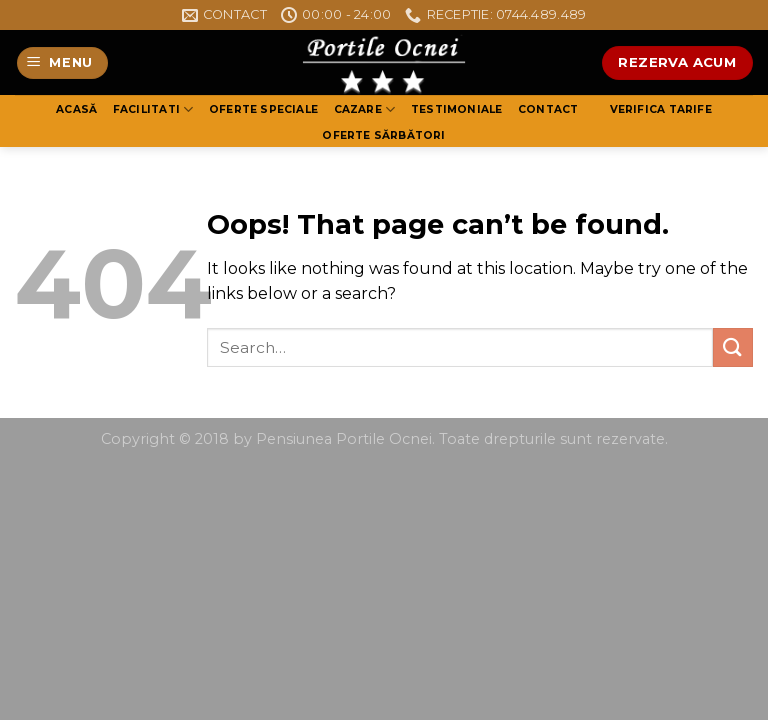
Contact (548, 109)
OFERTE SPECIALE (263, 109)
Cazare (365, 109)
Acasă (76, 109)
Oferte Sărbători (383, 135)
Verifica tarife (661, 109)
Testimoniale (457, 109)
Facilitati (153, 109)
